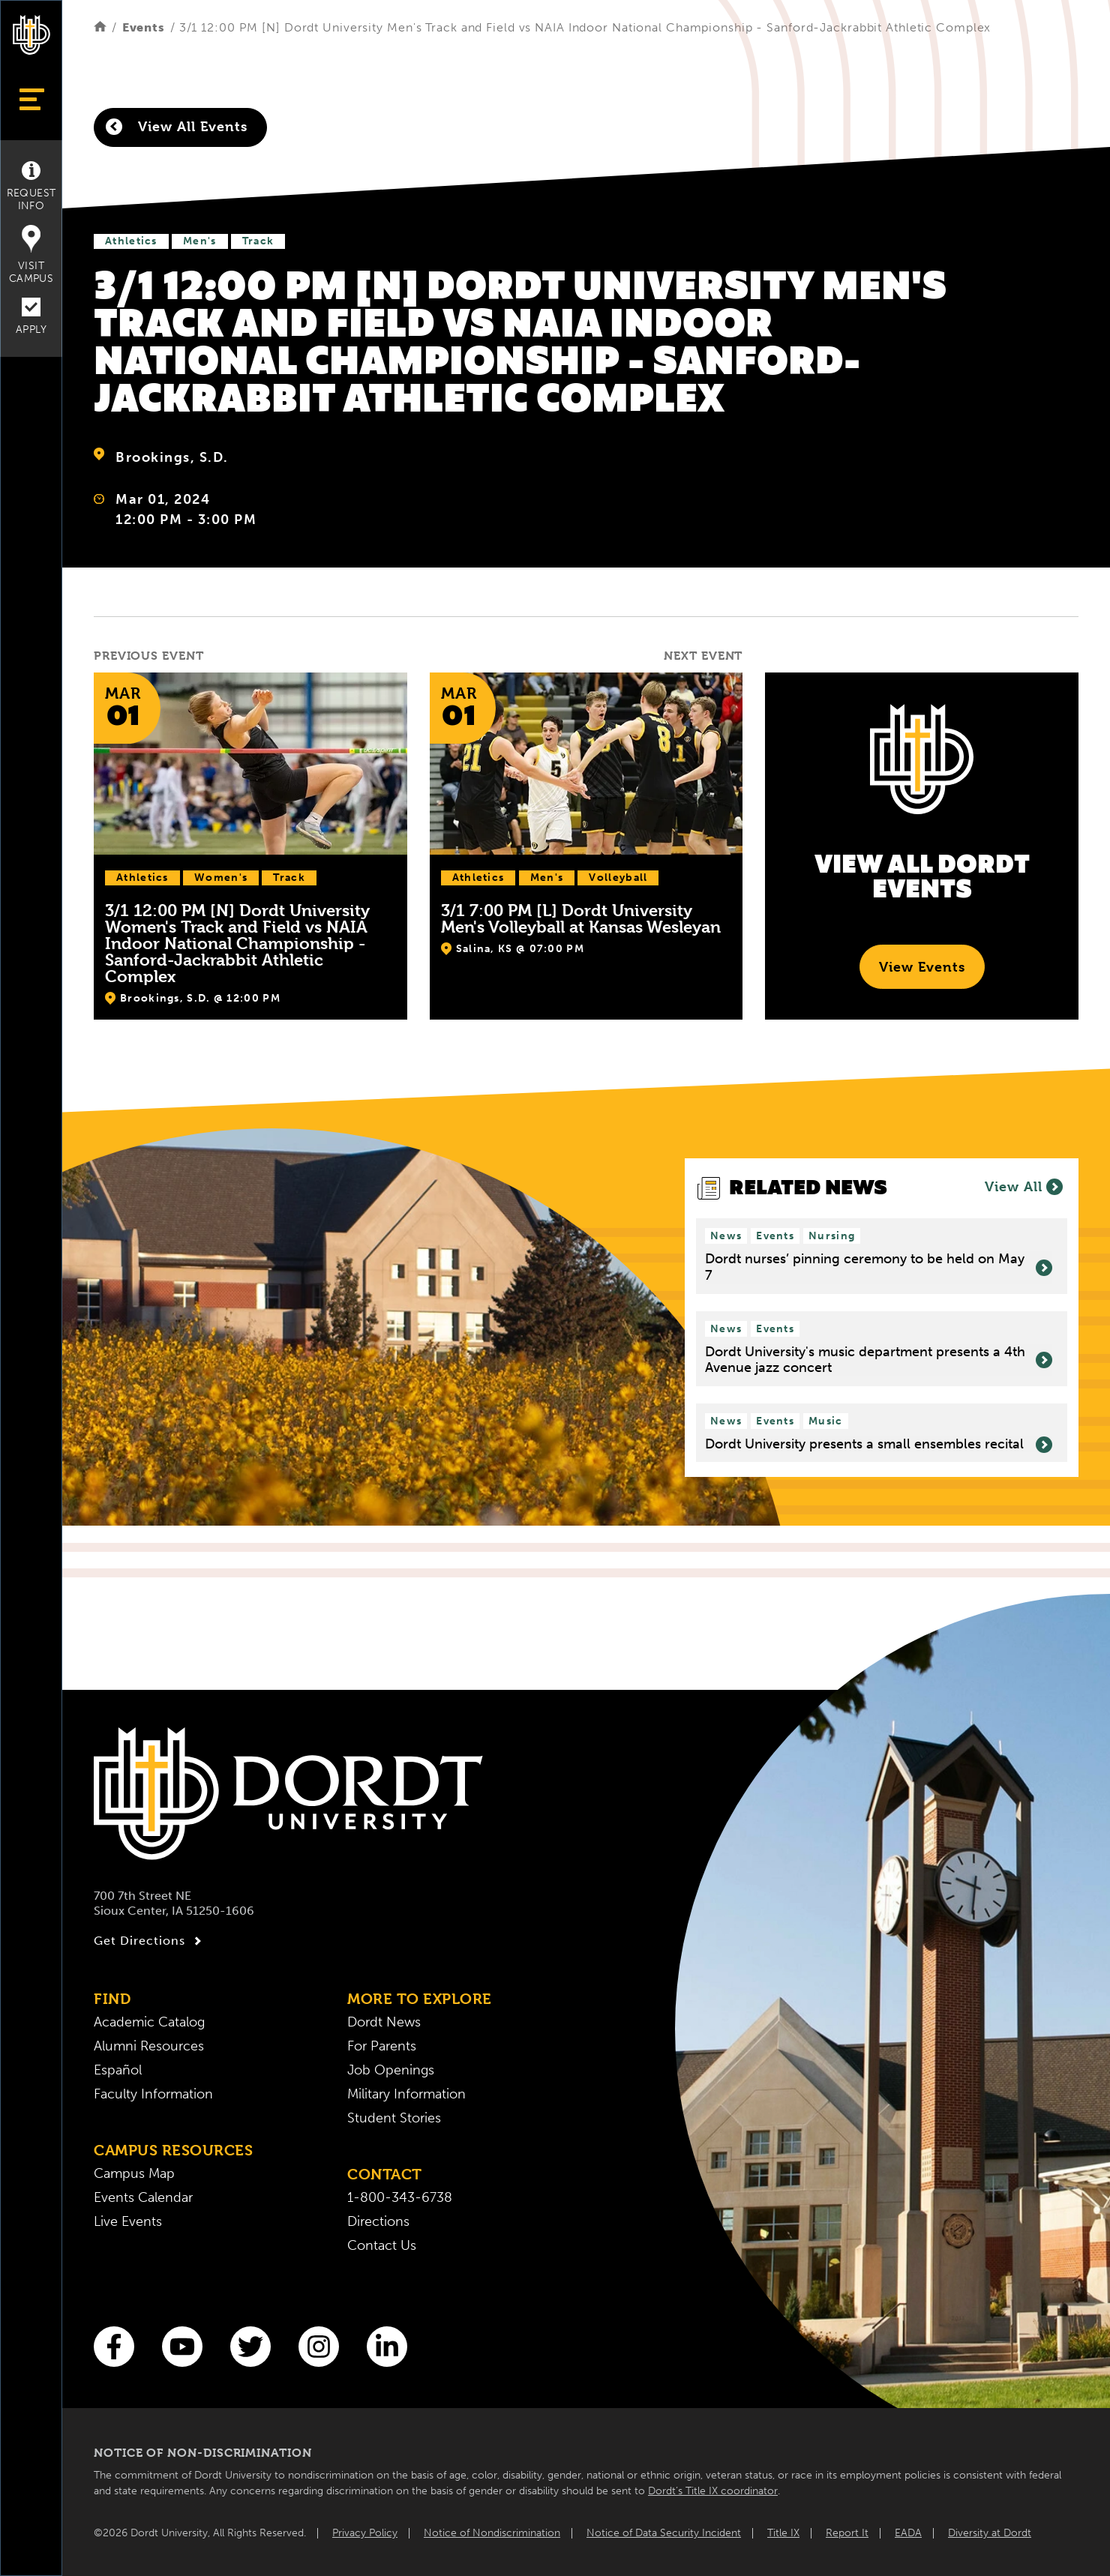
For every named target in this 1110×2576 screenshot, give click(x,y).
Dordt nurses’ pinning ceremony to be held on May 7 (878, 1267)
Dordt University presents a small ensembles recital (878, 1444)
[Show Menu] (31, 99)
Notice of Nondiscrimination (492, 2533)
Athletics (131, 241)
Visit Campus (31, 255)
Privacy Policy (365, 2533)
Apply (31, 317)
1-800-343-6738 (399, 2197)
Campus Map (134, 2173)
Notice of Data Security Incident (663, 2533)
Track (258, 241)
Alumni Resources (149, 2046)
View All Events (177, 126)
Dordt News (384, 2022)
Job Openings (390, 2070)
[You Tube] (182, 2346)
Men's (200, 241)
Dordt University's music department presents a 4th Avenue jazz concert (878, 1360)
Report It (847, 2533)
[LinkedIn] (387, 2346)
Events (143, 27)
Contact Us (381, 2245)
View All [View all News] (1024, 1187)
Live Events (128, 2221)
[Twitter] (250, 2346)
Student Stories (394, 2118)
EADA (908, 2533)
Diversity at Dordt (989, 2533)
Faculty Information (153, 2094)
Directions (378, 2221)
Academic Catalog (149, 2022)
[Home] (100, 27)
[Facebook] (114, 2346)
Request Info (31, 186)
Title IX (783, 2533)
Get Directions (150, 1941)
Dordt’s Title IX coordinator (713, 2491)
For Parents (381, 2046)
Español (118, 2070)
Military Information (406, 2094)
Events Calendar (143, 2197)
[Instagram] (318, 2346)
